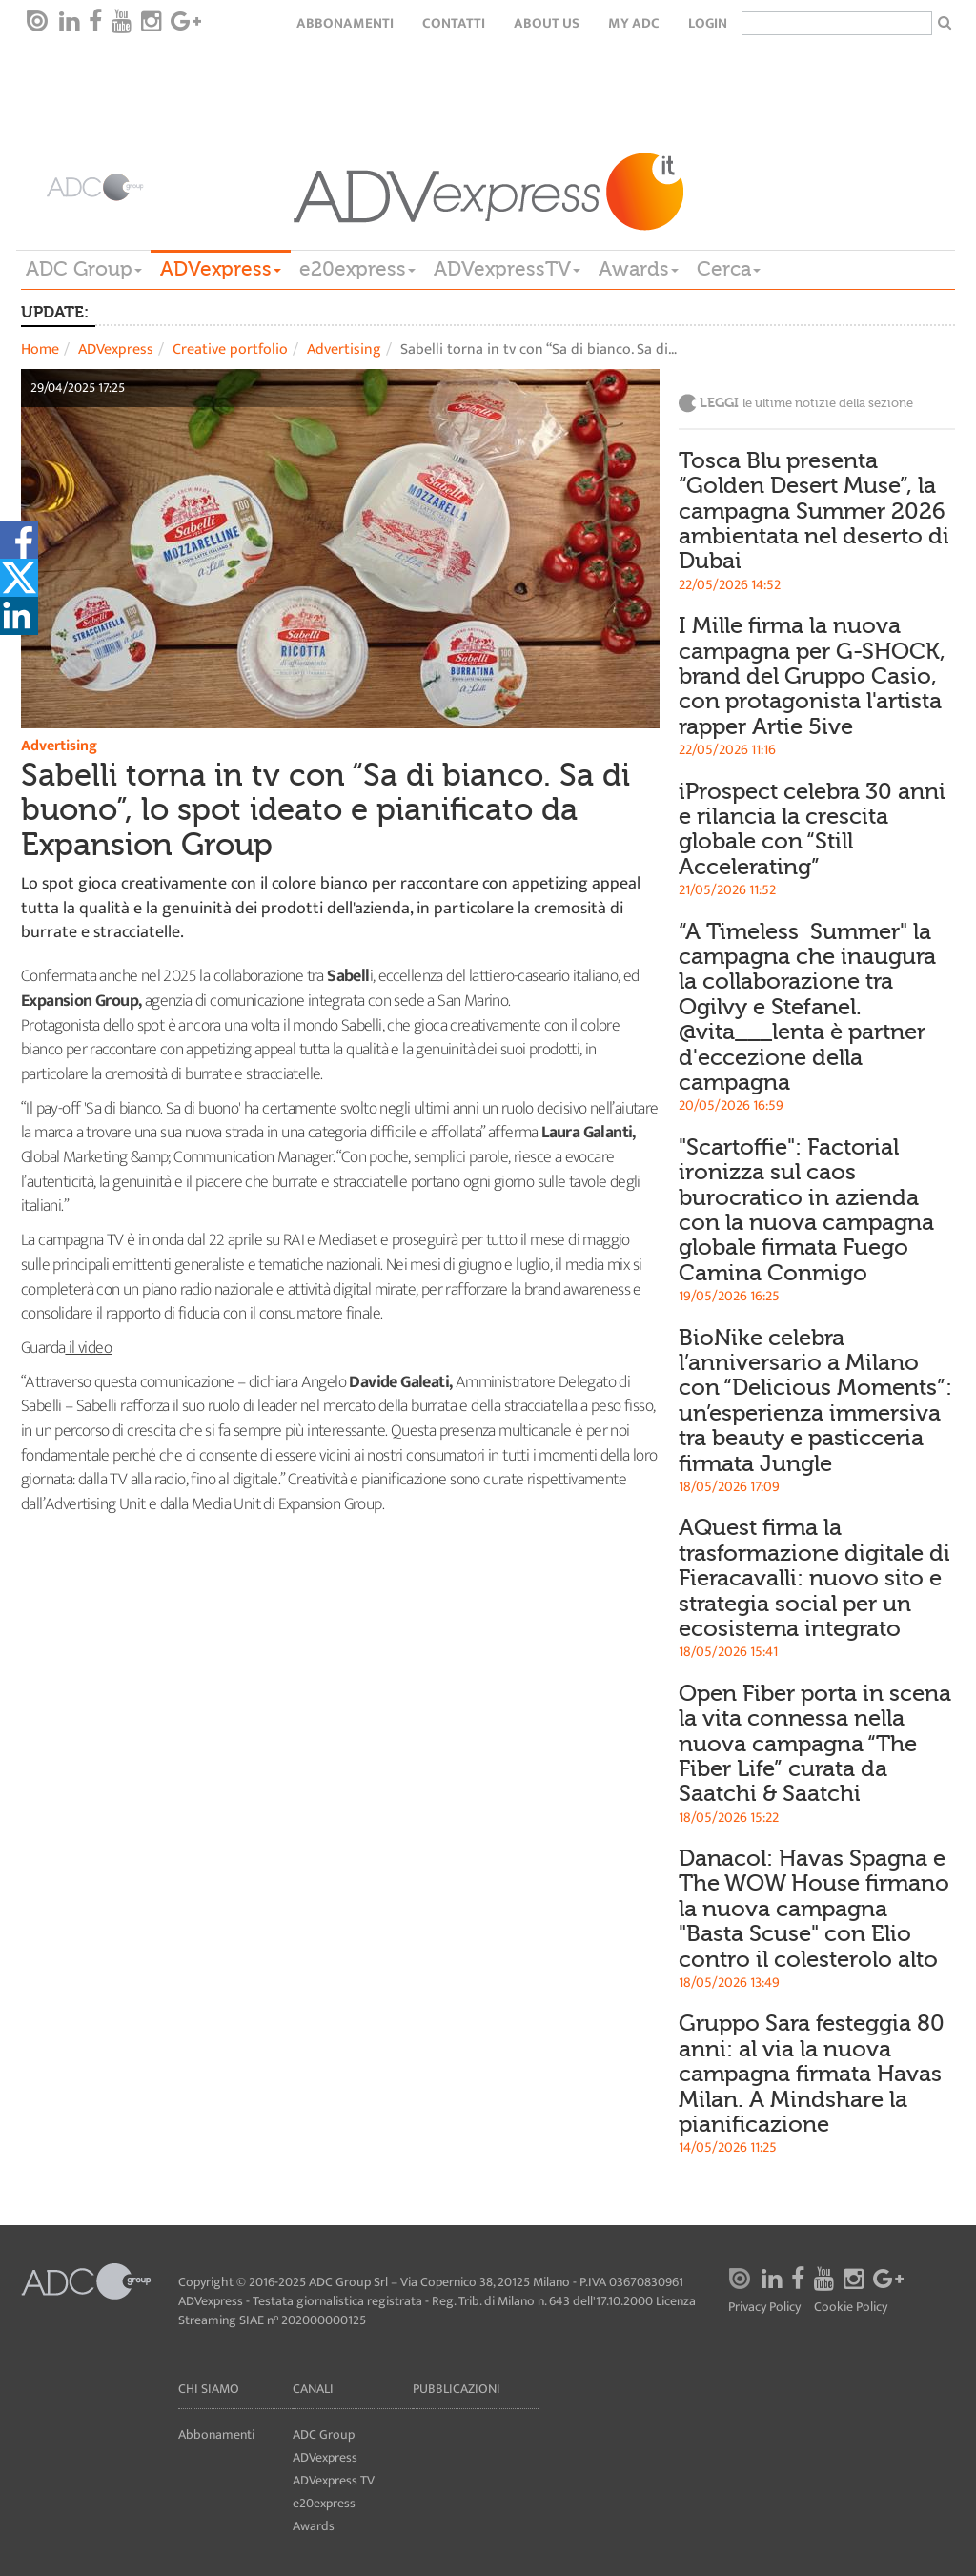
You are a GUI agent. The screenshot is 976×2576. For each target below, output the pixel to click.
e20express (357, 268)
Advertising (344, 349)
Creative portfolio (230, 349)
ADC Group (84, 268)
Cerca (729, 268)
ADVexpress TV (334, 2480)
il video (88, 1348)
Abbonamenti (345, 23)
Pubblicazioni (456, 2389)
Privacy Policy (764, 2308)
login (707, 23)
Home (40, 349)
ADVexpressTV (507, 268)
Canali (313, 2389)
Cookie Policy (850, 2308)
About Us (547, 23)
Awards (639, 268)
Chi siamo (208, 2389)
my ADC (634, 23)
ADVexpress (220, 268)
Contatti (453, 23)
